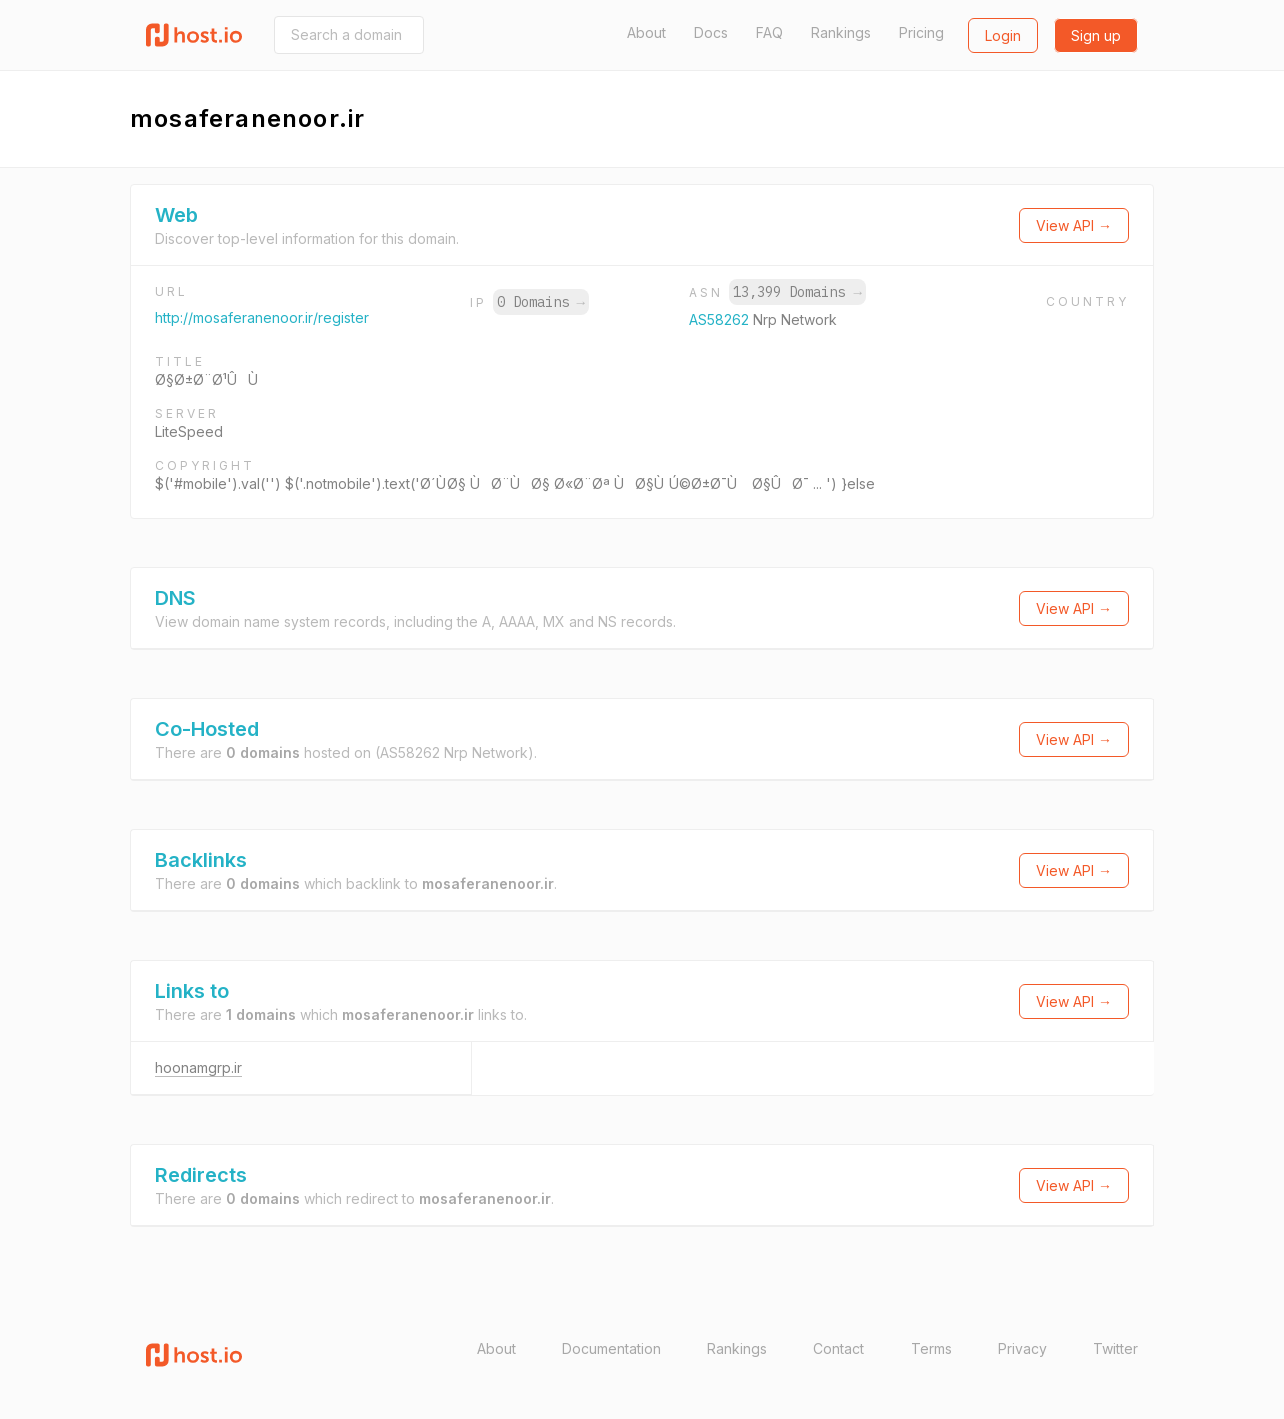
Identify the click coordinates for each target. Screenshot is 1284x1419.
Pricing (921, 32)
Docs (711, 32)
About (646, 32)
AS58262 (721, 319)
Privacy (1022, 1348)
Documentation (611, 1348)
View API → (1074, 225)
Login (1003, 35)
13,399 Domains (797, 292)
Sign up (1096, 35)
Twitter (1115, 1348)
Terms (931, 1348)
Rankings (841, 32)
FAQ (769, 32)
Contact (838, 1348)
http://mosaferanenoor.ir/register (262, 317)
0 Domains (541, 302)
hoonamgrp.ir (198, 1067)
